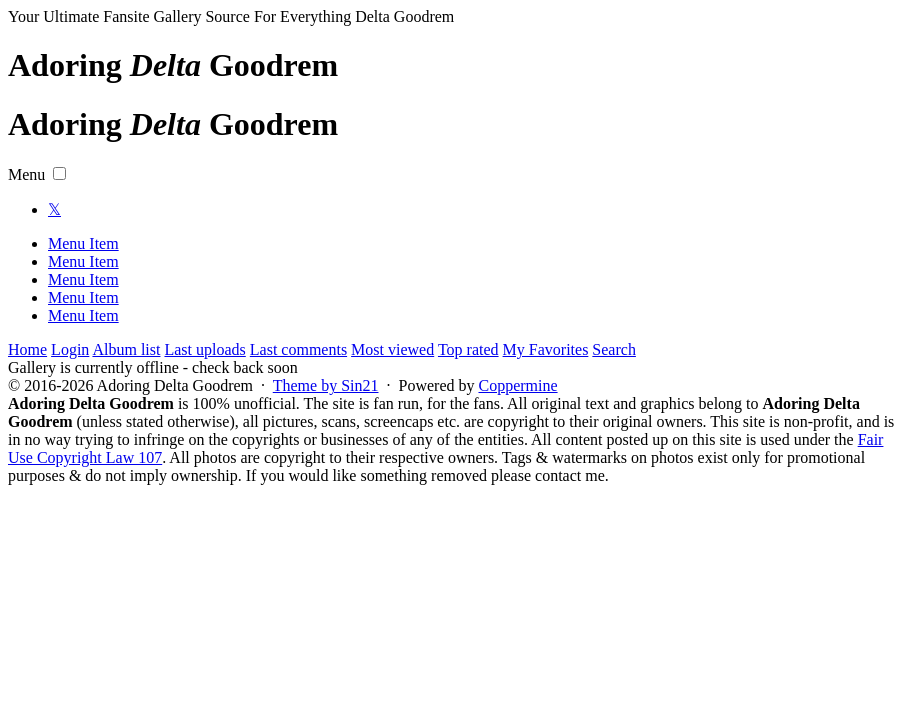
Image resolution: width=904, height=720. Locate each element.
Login (70, 349)
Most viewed (392, 349)
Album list (126, 349)
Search (614, 349)
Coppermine (517, 385)
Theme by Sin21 (326, 385)
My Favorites (546, 349)
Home (27, 349)
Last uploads (204, 349)
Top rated (468, 349)
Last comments (298, 349)
